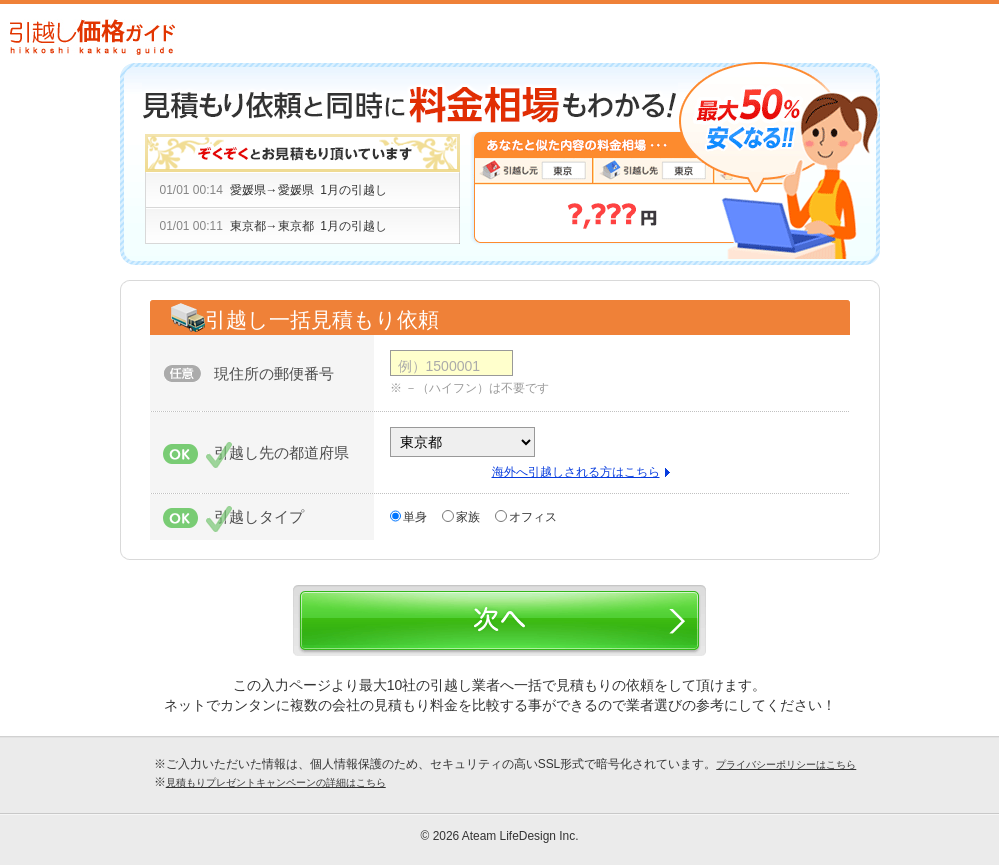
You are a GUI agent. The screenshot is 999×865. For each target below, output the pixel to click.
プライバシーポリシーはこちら (786, 764)
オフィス (533, 517)
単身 (415, 517)
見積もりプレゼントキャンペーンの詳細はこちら (276, 782)
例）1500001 (439, 366)
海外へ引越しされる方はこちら (576, 472)
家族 (468, 517)
